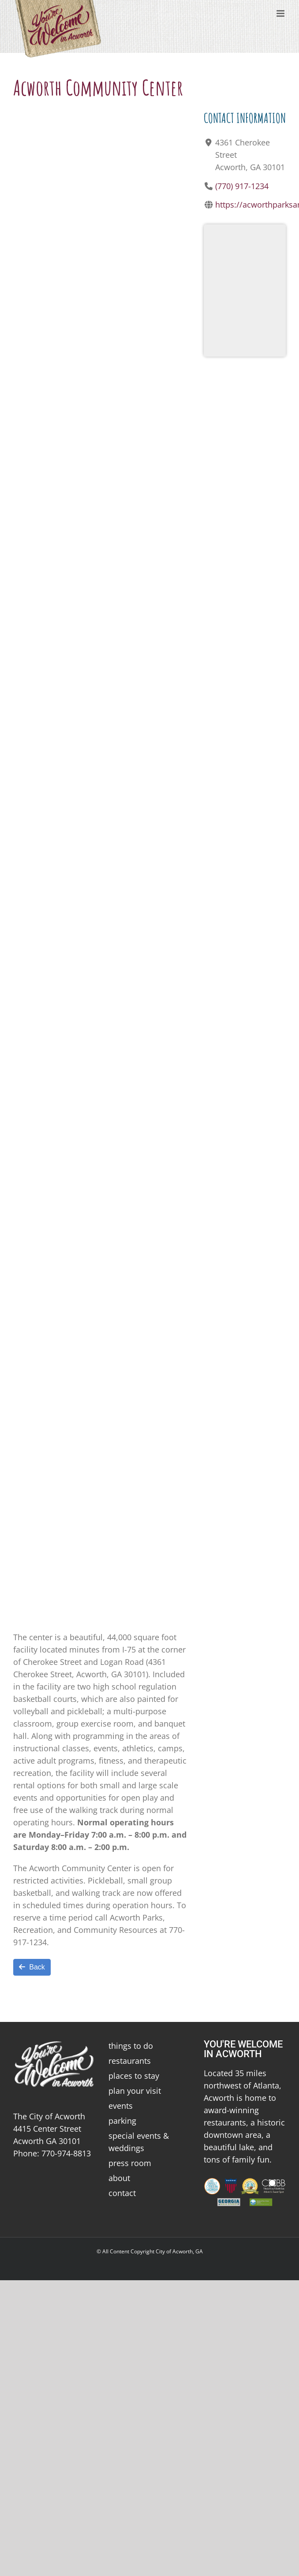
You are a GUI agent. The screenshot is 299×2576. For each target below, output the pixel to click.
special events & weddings (138, 2141)
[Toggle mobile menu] (281, 13)
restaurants (129, 2060)
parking (122, 2120)
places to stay (133, 2075)
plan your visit (134, 2090)
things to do (130, 2045)
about (119, 2178)
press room (129, 2163)
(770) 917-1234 (242, 186)
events (120, 2105)
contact (122, 2193)
